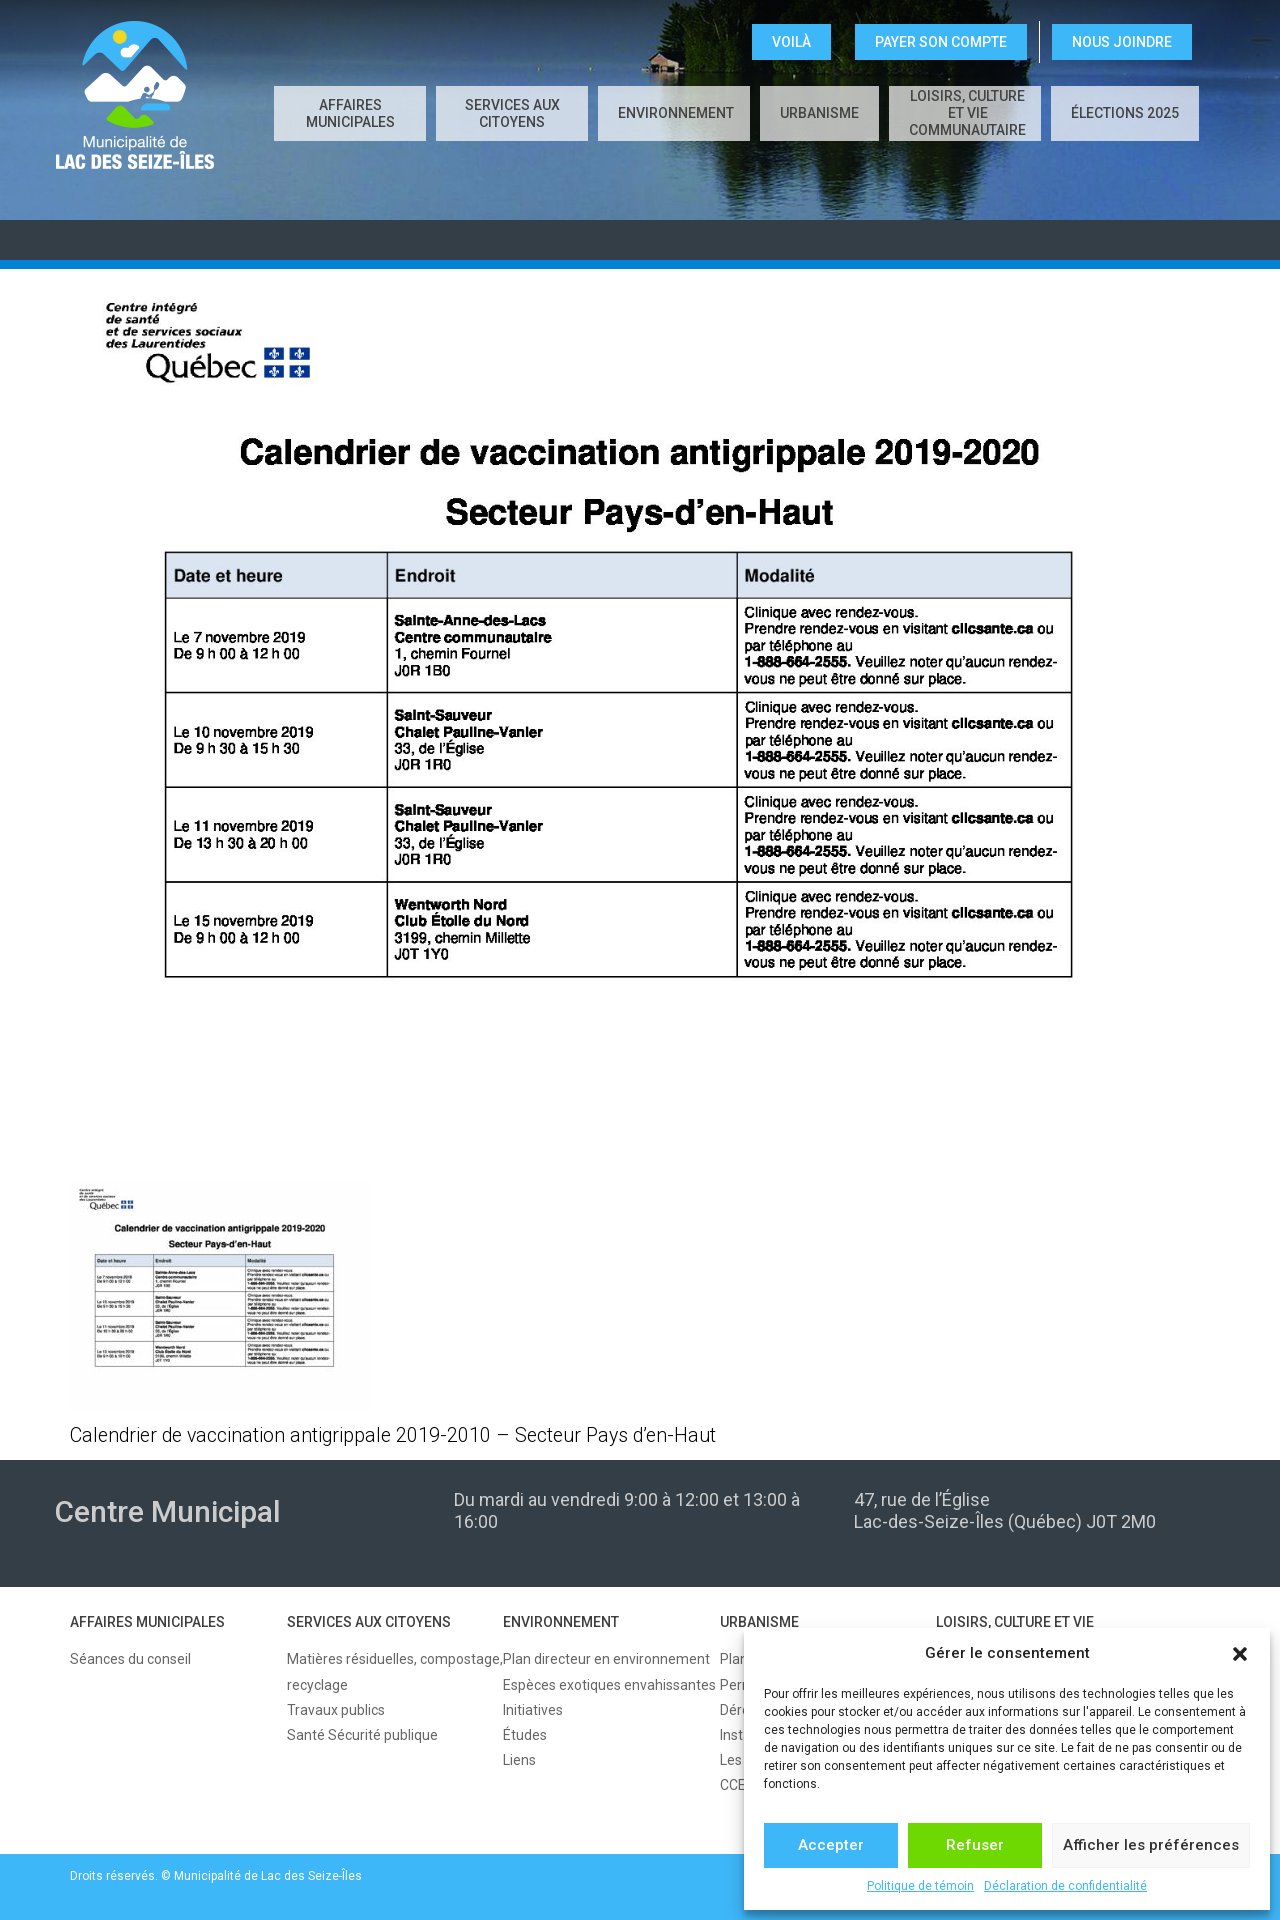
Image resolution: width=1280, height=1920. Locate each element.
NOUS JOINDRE (1122, 42)
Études (525, 1735)
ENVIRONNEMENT (676, 113)
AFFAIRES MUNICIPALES (350, 113)
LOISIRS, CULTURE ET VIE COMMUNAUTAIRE (967, 113)
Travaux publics (336, 1710)
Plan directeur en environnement (606, 1659)
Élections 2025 (1125, 113)
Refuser (975, 1845)
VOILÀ (791, 42)
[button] (1240, 1654)
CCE (733, 1785)
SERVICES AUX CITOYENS (512, 113)
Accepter (831, 1845)
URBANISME (819, 113)
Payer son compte (941, 42)
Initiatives (533, 1710)
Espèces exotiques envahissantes (609, 1685)
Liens (519, 1760)
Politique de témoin (920, 1886)
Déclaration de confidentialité (1065, 1886)
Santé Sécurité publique (362, 1735)
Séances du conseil (130, 1659)
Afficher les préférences (1151, 1845)
